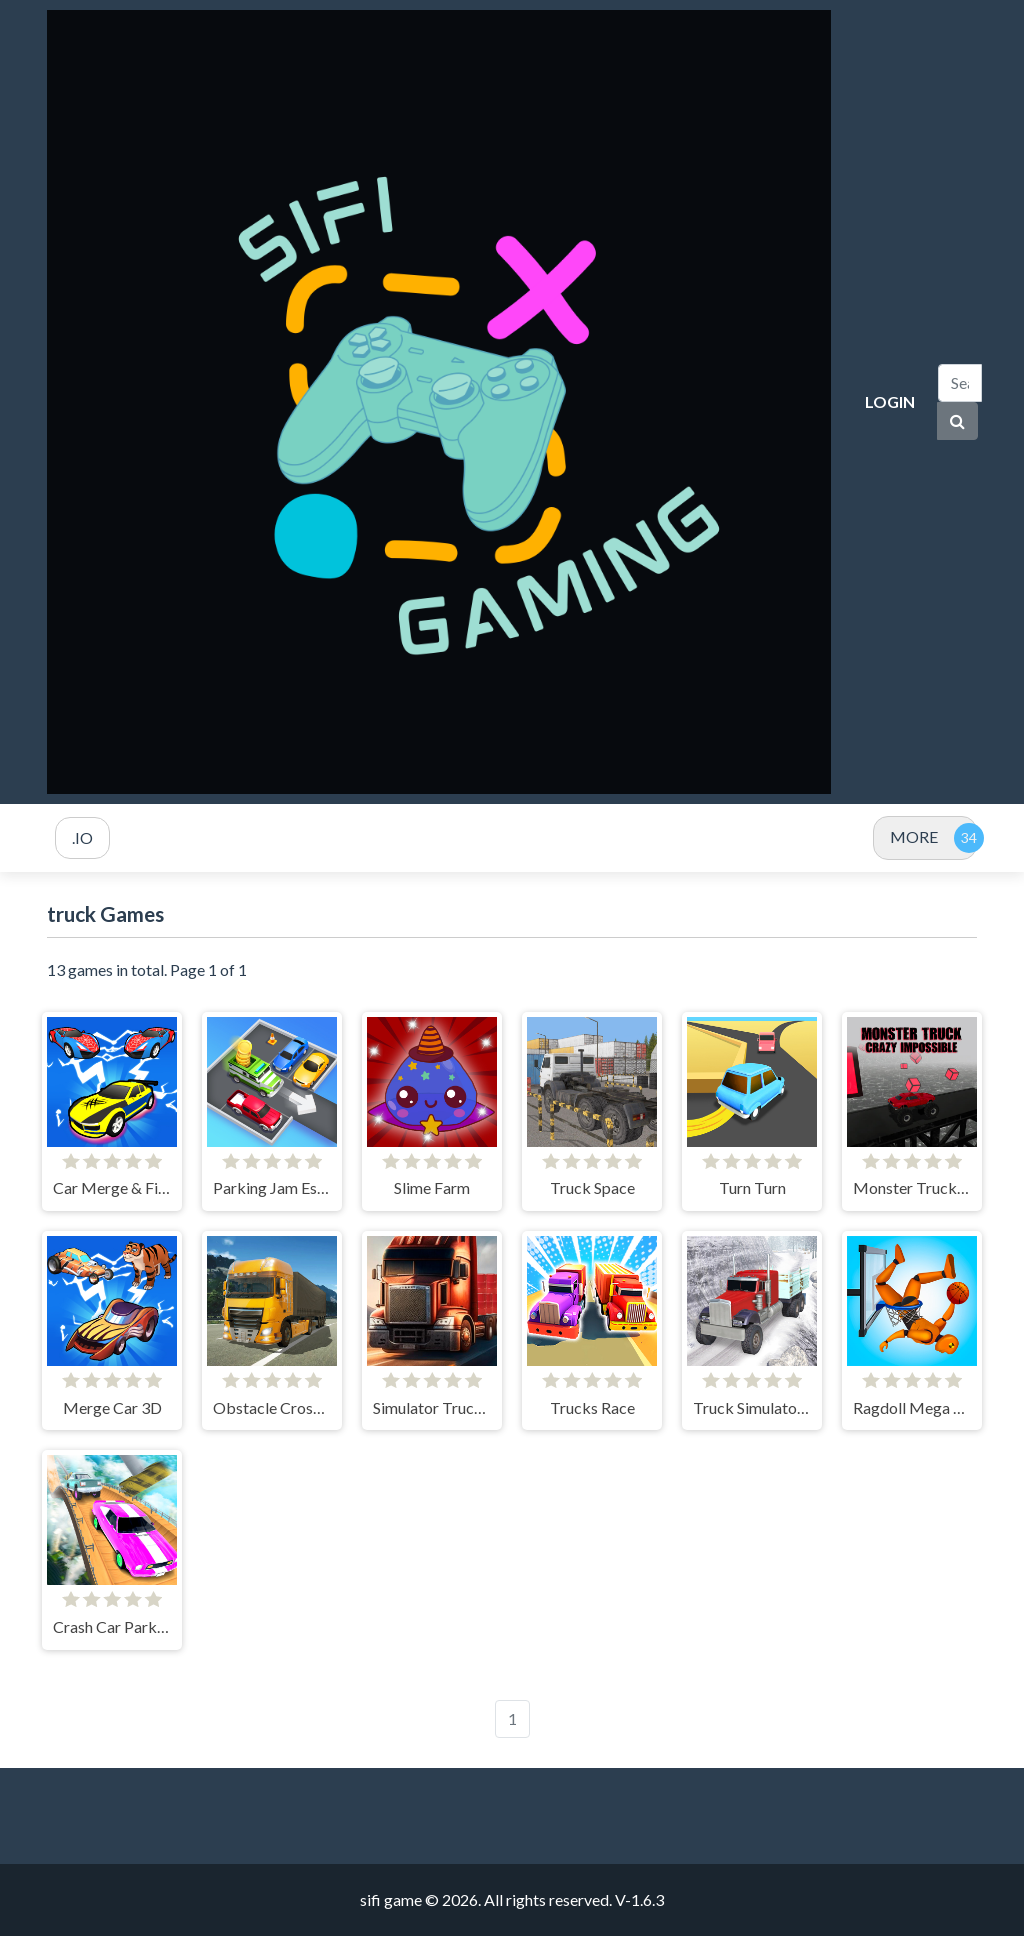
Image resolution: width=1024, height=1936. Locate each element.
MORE (914, 836)
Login (890, 401)
